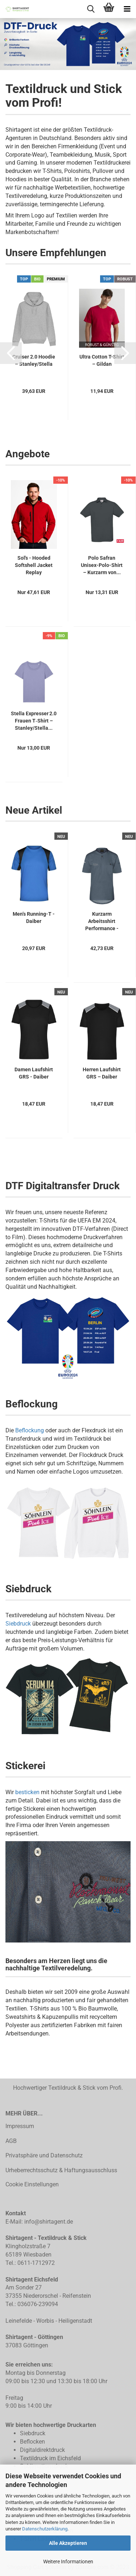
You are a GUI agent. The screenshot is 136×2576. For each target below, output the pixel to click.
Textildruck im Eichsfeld (50, 2458)
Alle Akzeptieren (68, 2543)
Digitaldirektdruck (42, 2449)
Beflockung (29, 1430)
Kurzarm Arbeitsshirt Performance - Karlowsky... (102, 921)
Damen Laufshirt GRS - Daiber (34, 1073)
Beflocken (32, 2441)
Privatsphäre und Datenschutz (44, 2155)
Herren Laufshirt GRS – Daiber (102, 1073)
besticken (27, 1792)
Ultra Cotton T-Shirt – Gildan (101, 360)
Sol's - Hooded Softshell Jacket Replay (34, 565)
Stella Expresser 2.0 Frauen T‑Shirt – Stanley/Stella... (34, 721)
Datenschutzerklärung (44, 2528)
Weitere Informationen (68, 2561)
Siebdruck (18, 1623)
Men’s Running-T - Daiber (34, 917)
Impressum (19, 2126)
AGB (11, 2141)
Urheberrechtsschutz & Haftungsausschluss (61, 2170)
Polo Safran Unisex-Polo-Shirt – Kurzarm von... (102, 565)
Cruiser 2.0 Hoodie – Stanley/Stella (33, 360)
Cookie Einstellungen (32, 2184)
